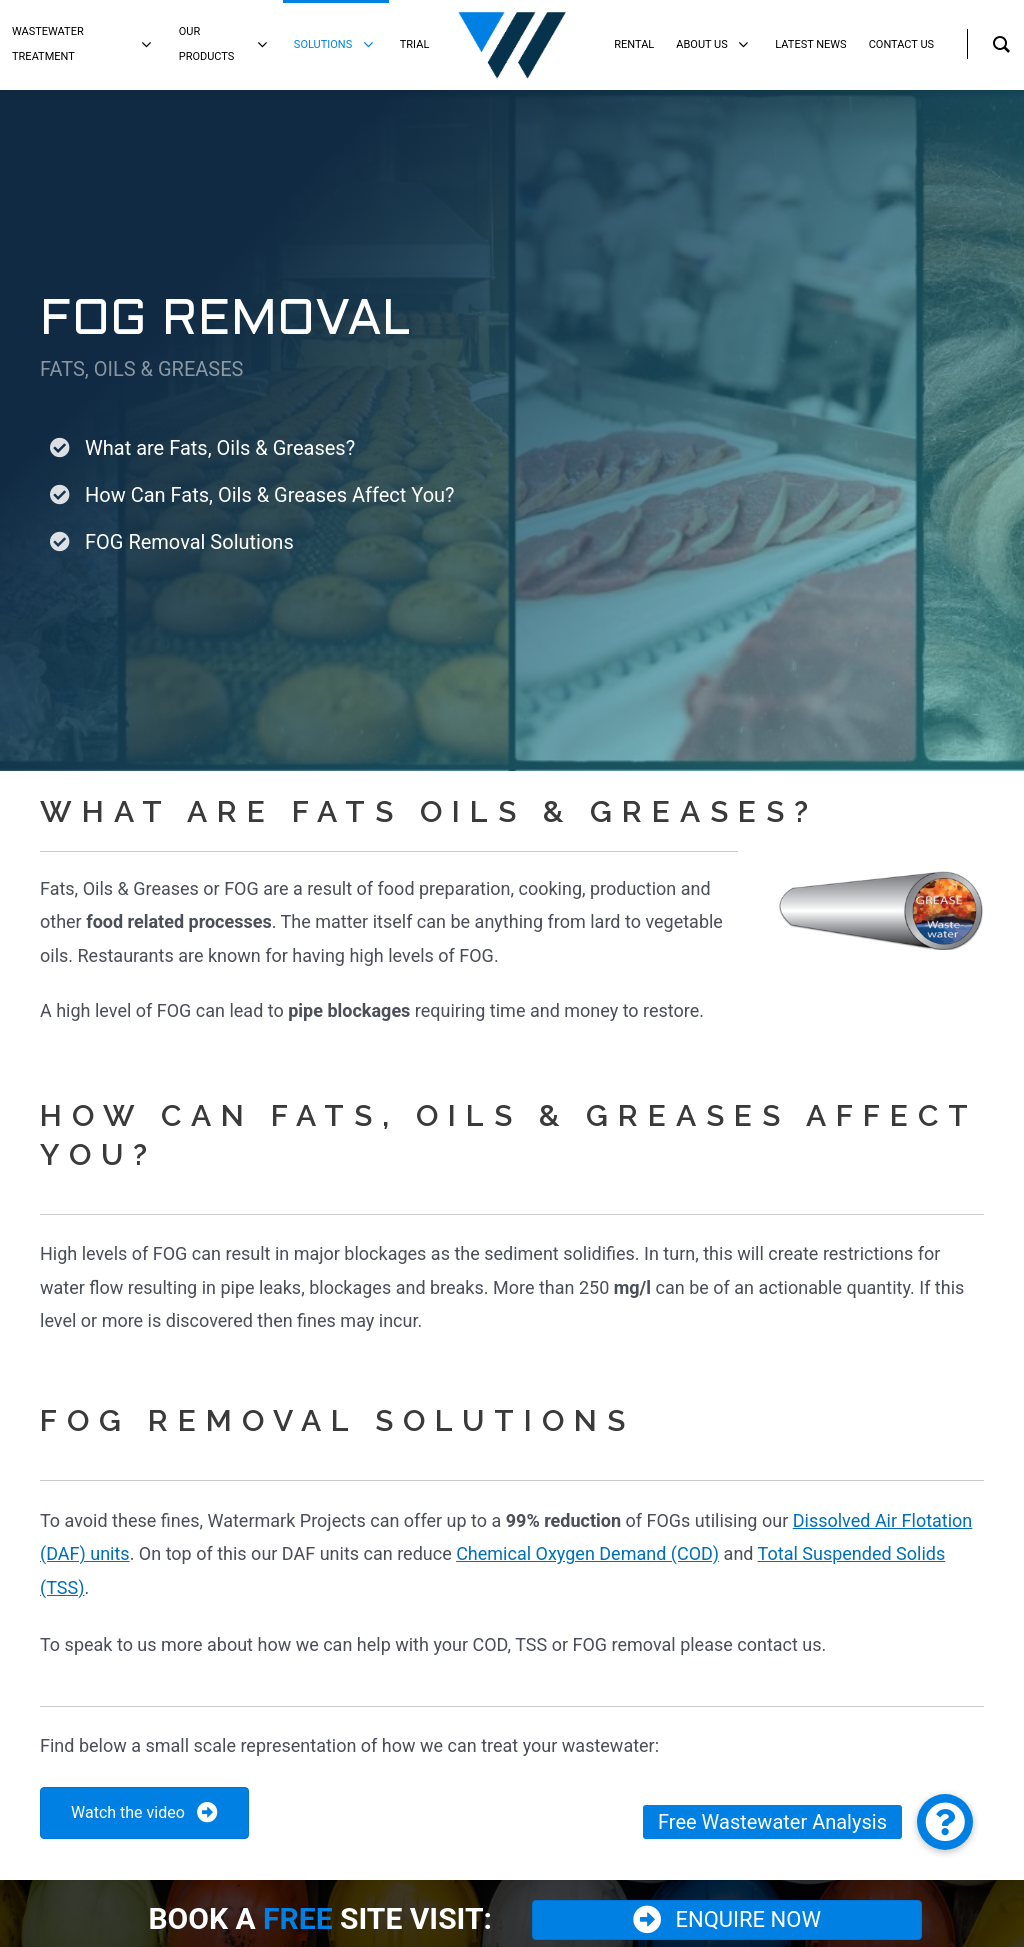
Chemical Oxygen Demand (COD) (587, 1553)
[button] (945, 1822)
